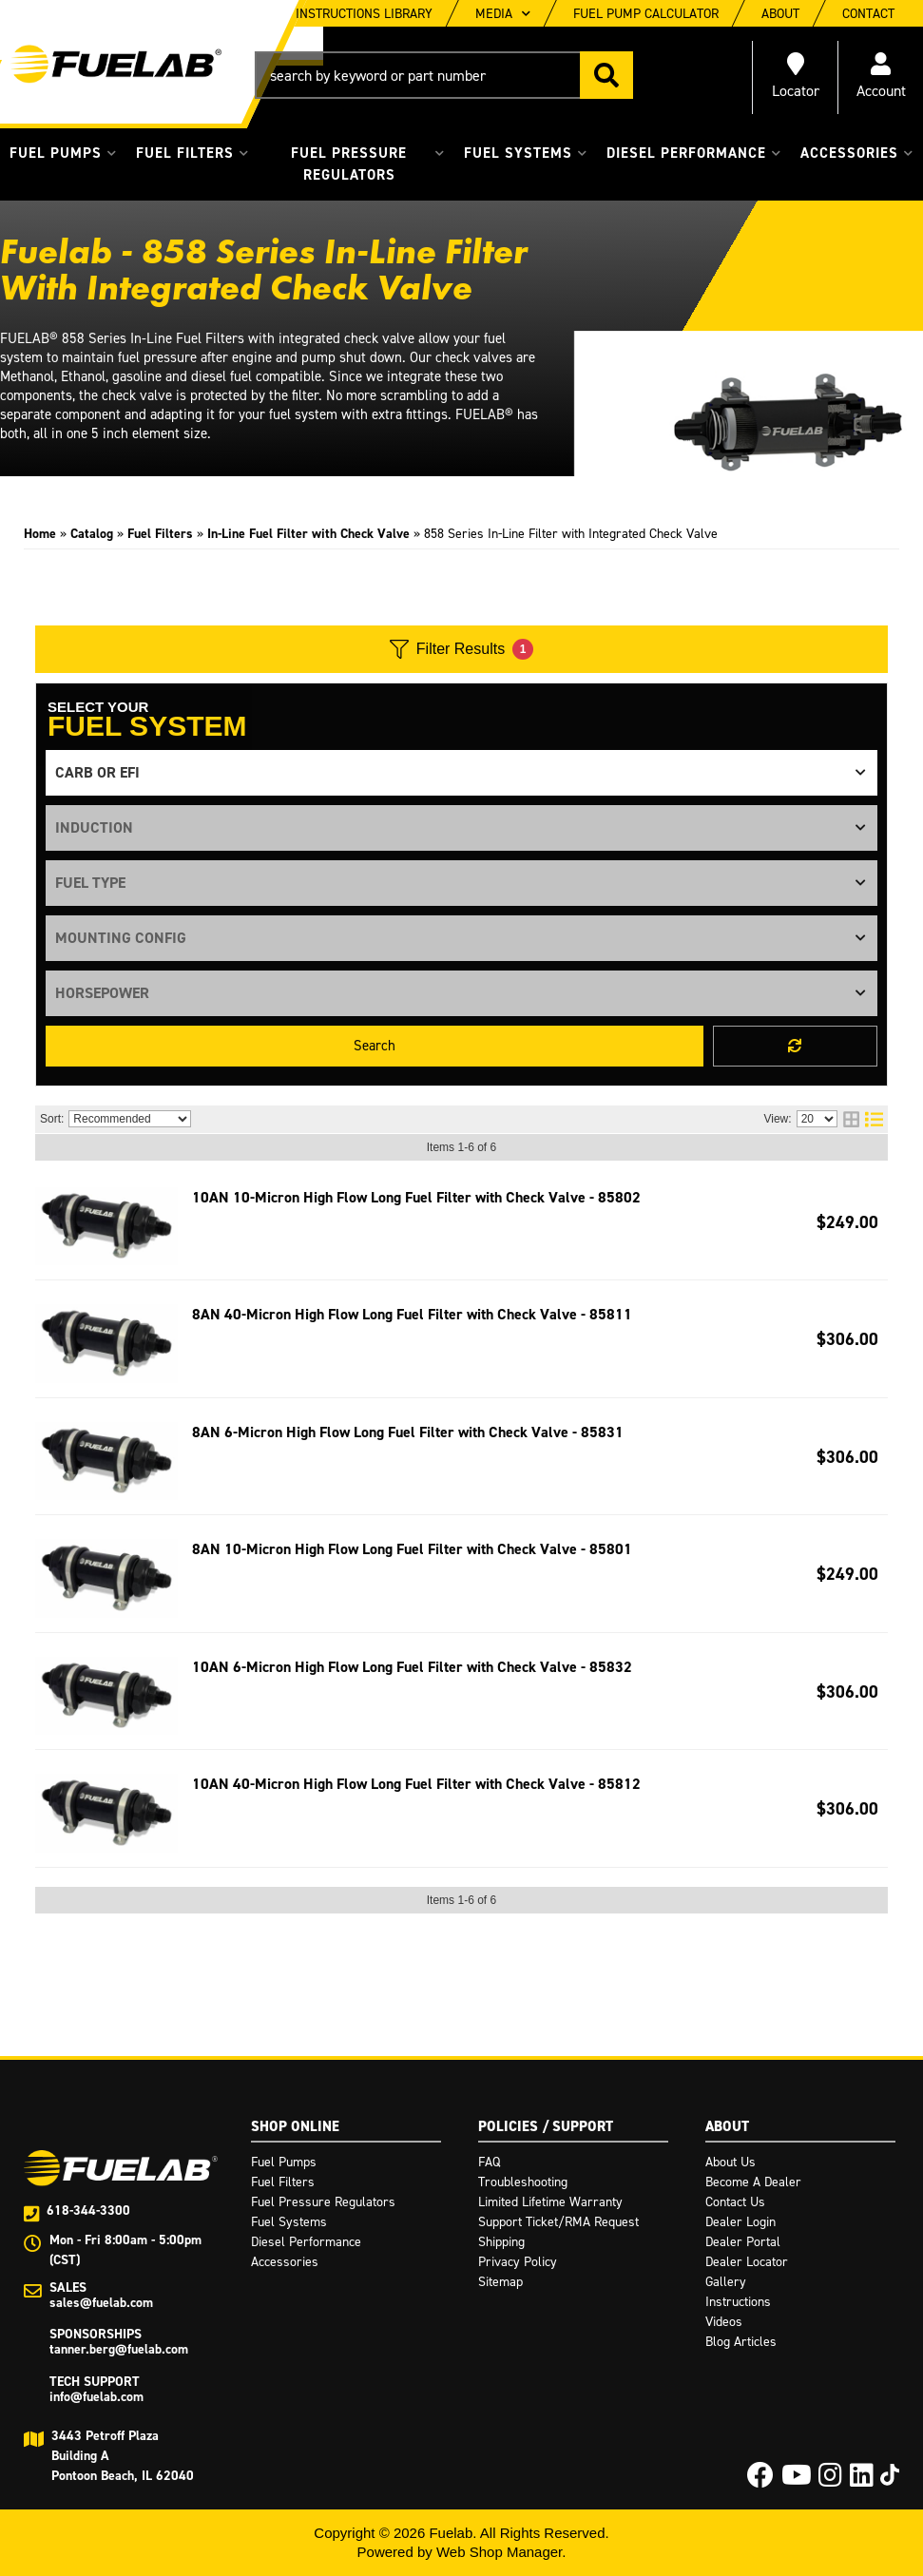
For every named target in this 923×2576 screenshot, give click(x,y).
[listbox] (461, 773)
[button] (444, 75)
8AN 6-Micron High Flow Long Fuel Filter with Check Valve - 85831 (408, 1432)
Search (374, 1045)
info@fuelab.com (96, 2397)
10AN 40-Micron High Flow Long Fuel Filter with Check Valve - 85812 (416, 1784)
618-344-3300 (88, 2210)
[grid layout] (851, 1119)
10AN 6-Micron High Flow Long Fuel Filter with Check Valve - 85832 (412, 1667)
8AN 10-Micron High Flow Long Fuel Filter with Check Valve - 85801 (412, 1549)
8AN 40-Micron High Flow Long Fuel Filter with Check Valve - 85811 (412, 1314)
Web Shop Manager (499, 2552)
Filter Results (461, 649)
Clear (795, 1046)
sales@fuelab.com (101, 2303)
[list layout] (874, 1119)
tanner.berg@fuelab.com (118, 2349)
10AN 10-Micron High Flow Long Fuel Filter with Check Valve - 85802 (416, 1197)
